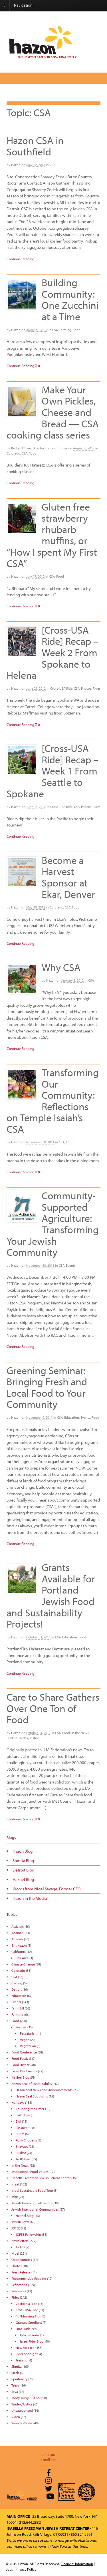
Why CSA (61, 967)
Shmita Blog (23, 1860)
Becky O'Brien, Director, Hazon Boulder (39, 448)
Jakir (14, 2197)
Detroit (16, 1989)
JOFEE (15, 2228)
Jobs (9, 2569)
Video (15, 2417)
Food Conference (24, 2052)
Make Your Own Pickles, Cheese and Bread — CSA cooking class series (53, 412)
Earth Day (23, 2115)
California (18, 1951)
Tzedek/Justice (28, 1738)
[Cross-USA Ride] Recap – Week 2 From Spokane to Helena (52, 652)
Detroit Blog (23, 1870)
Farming (65, 330)
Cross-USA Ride (61, 688)
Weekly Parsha (22, 2423)
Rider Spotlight (27, 2354)
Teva (14, 2391)
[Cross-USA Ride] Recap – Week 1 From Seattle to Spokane (52, 770)
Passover (22, 2127)
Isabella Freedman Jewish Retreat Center (40, 2178)
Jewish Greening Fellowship (32, 2203)
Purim (20, 2134)
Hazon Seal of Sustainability (32, 2083)
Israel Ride (23, 2329)
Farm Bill (17, 2008)
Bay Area (22, 1958)
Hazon (16, 165)
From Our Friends (24, 2071)
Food (76, 330)
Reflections (19, 2285)
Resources (18, 2291)
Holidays (17, 2102)
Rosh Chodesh (26, 2140)
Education (71, 1417)
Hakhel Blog (23, 1879)
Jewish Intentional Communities (35, 2209)
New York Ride (26, 2347)
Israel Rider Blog (32, 2341)
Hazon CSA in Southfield (35, 145)
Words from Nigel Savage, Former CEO (46, 1889)
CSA (52, 165)
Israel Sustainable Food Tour (32, 2190)
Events (71, 1265)
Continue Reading (20, 259)
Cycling (16, 1983)
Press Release (21, 2272)
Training (22, 2360)
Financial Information (77, 2563)
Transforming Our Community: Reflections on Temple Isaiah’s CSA (53, 1100)
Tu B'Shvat (23, 2159)
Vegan (24, 2039)
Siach (15, 2373)
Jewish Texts (20, 2222)
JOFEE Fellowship (28, 2234)
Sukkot (12, 1738)
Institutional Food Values (30, 2171)
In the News (80, 1733)
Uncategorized (22, 2410)
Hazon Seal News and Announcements (44, 2090)
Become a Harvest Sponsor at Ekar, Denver (68, 876)
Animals (17, 1939)
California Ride (26, 2303)
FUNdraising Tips (28, 2316)
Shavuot (22, 2146)
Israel (15, 2184)
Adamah (17, 1933)
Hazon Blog (23, 1851)
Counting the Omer (30, 2109)
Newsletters (20, 2241)
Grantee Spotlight (29, 2322)
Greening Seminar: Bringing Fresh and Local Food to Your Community (47, 1387)
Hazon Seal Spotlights (32, 2096)
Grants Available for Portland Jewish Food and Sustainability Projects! (51, 1595)
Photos (86, 688)
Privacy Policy (25, 2569)
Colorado (13, 453)
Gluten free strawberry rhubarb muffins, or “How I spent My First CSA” (52, 535)
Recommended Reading (28, 2278)
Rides (96, 688)
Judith (20, 2247)
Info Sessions (29, 2335)
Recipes (21, 2027)
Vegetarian (28, 2046)
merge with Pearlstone (77, 2540)
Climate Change (23, 1964)
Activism (17, 1926)
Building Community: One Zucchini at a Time (70, 299)
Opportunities (21, 2259)
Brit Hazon (19, 1945)
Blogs (11, 1837)
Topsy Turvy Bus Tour (27, 2398)
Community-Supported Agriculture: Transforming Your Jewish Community (53, 1223)
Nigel (15, 2253)
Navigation (23, 5)
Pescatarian (28, 2033)
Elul (18, 2121)
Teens (15, 2385)
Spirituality (19, 2379)
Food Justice (20, 2065)
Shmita (16, 2366)
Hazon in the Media (30, 1898)
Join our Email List (49, 2457)
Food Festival (21, 2058)
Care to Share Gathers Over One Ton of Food (53, 1708)
